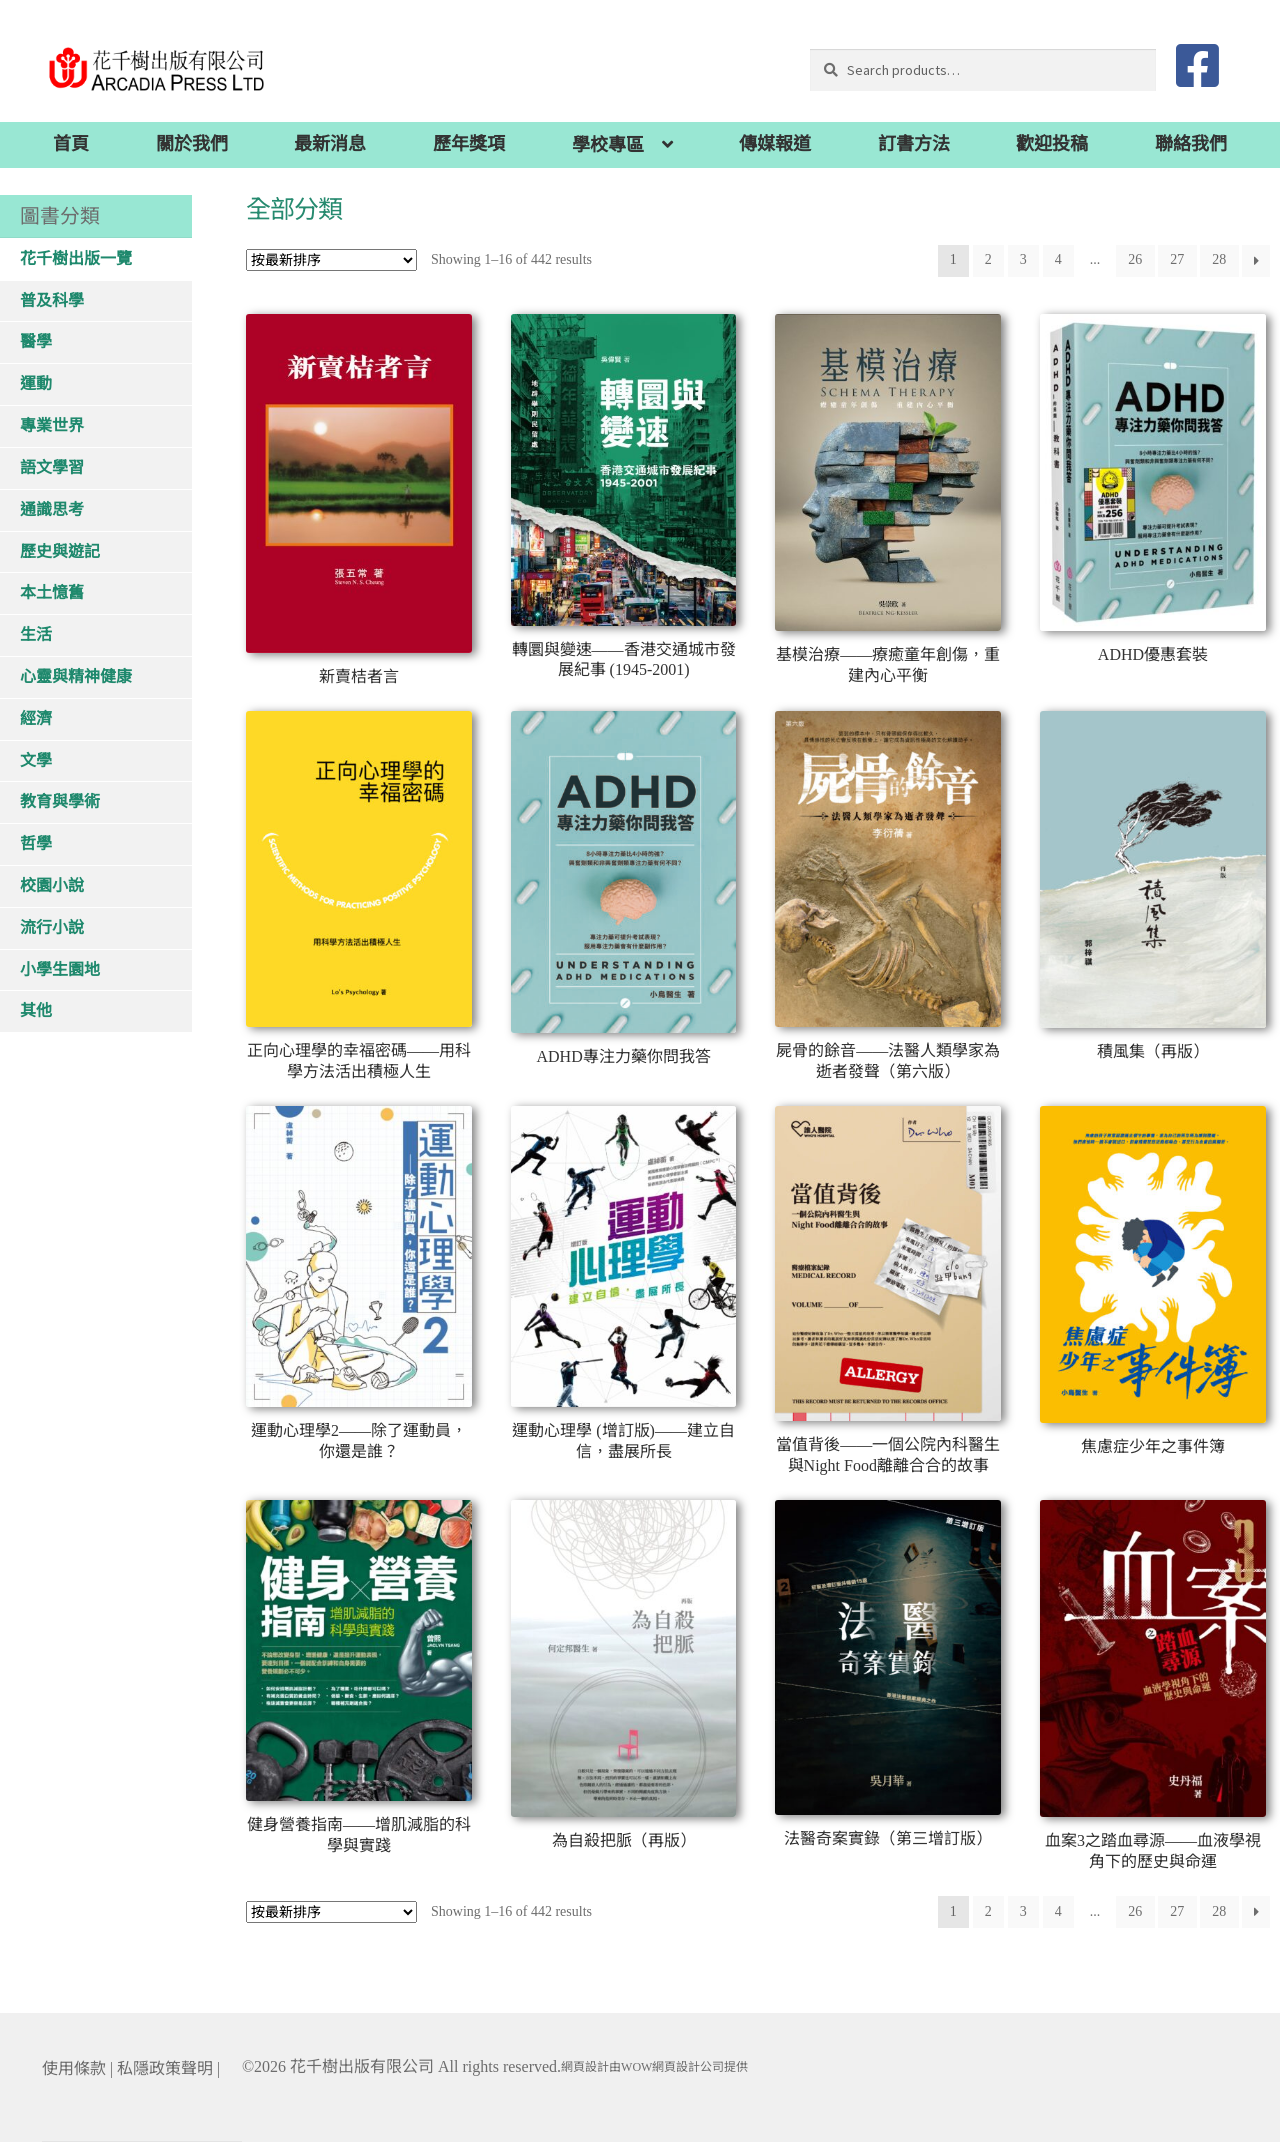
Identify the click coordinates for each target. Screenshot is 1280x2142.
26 (1135, 259)
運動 (36, 383)
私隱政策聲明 (165, 2068)
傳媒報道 (775, 144)
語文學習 (52, 467)
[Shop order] (331, 260)
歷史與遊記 (60, 551)
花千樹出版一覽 (76, 258)
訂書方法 (914, 144)
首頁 (71, 144)
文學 (36, 760)
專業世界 (52, 425)
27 (1177, 259)
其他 (36, 1010)
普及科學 (52, 300)
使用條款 (74, 2068)
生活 (36, 634)
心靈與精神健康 (76, 676)
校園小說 (52, 885)
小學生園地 (60, 969)
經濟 (36, 718)
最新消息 (330, 144)
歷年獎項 (469, 144)
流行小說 (52, 927)
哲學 (36, 843)
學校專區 (608, 145)
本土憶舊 (52, 592)
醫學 (36, 341)
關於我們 (192, 144)
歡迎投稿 (1052, 144)
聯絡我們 (1191, 144)
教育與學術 (60, 801)
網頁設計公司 (688, 2067)
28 (1219, 259)
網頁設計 (585, 2067)
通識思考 (52, 509)
